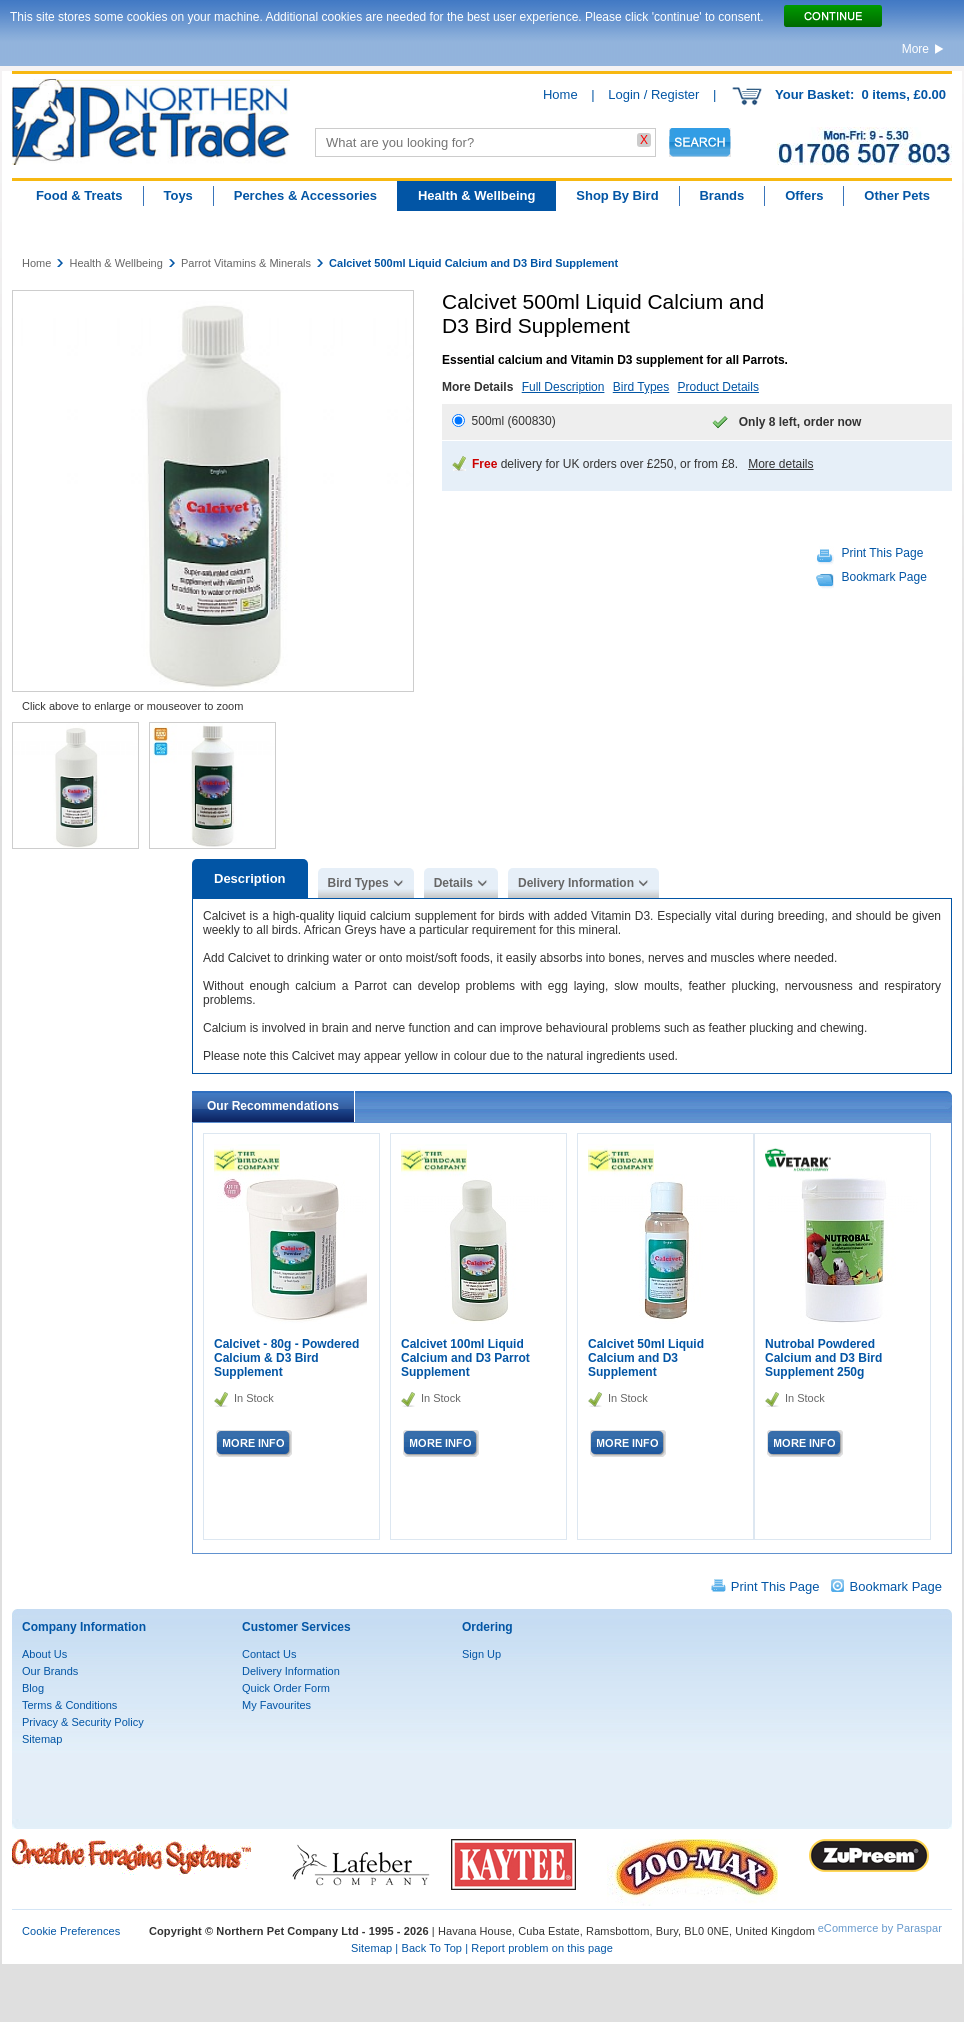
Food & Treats (79, 195)
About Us (44, 1654)
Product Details (718, 387)
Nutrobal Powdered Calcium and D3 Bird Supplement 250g (823, 1358)
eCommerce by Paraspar (880, 1928)
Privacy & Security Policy (83, 1722)
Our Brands (50, 1671)
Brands (721, 195)
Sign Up (481, 1654)
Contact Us (269, 1654)
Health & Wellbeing (477, 195)
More (915, 49)
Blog (33, 1688)
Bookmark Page (884, 577)
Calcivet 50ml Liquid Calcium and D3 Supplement (646, 1358)
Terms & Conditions (69, 1705)
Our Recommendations (273, 1106)
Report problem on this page (542, 1948)
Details (453, 883)
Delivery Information (576, 883)
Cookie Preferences (71, 1931)
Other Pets (897, 195)
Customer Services (296, 1627)
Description (250, 878)
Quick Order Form (286, 1688)
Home (560, 94)
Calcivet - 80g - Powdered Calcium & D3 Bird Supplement (286, 1358)
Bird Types (641, 387)
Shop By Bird (617, 195)
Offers (804, 195)
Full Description (563, 387)
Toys (177, 195)
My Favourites (276, 1705)
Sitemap (42, 1739)
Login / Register (653, 94)
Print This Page (883, 553)
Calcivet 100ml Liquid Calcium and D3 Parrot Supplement (465, 1358)
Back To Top (431, 1948)
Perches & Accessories (305, 195)
